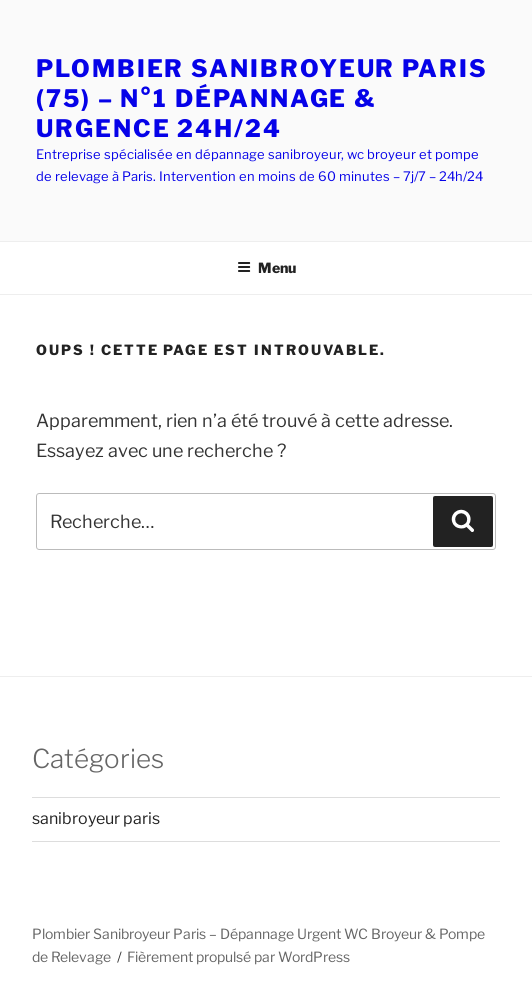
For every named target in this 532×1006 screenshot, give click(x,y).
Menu (266, 267)
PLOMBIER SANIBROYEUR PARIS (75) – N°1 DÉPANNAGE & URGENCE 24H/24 (262, 98)
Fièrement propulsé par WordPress (238, 956)
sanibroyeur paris (96, 818)
